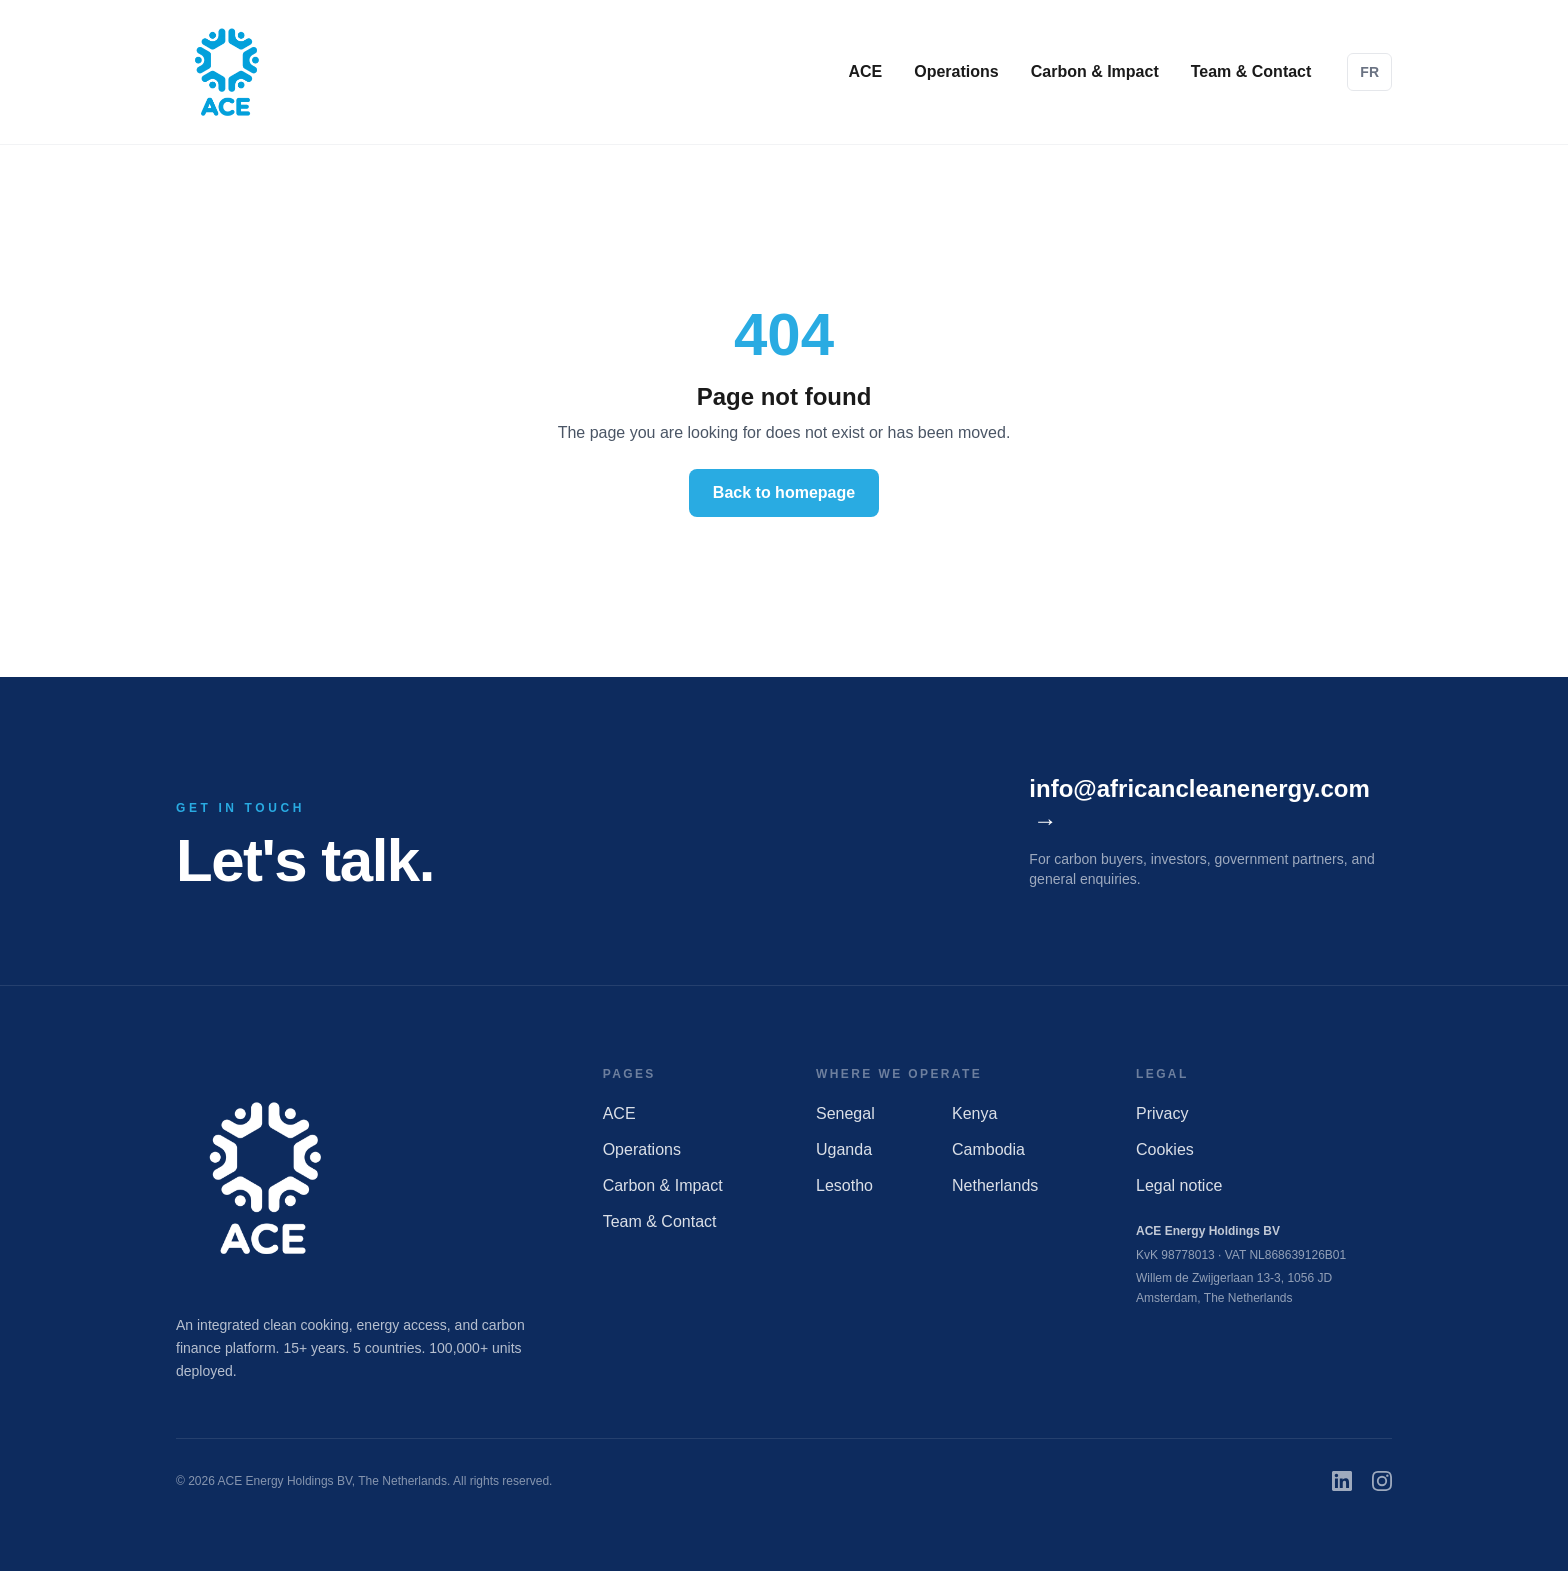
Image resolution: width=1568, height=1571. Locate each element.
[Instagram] (1382, 1481)
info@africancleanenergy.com (1199, 806)
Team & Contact (1251, 71)
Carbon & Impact (1095, 71)
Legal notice (1179, 1185)
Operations (956, 71)
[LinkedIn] (1342, 1481)
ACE (865, 71)
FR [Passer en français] (1369, 72)
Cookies (1165, 1149)
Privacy (1162, 1113)
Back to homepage (784, 492)
